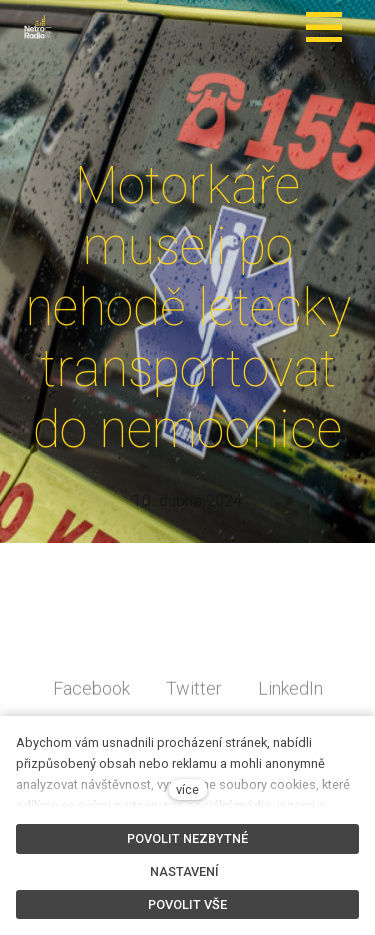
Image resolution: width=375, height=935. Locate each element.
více (187, 789)
